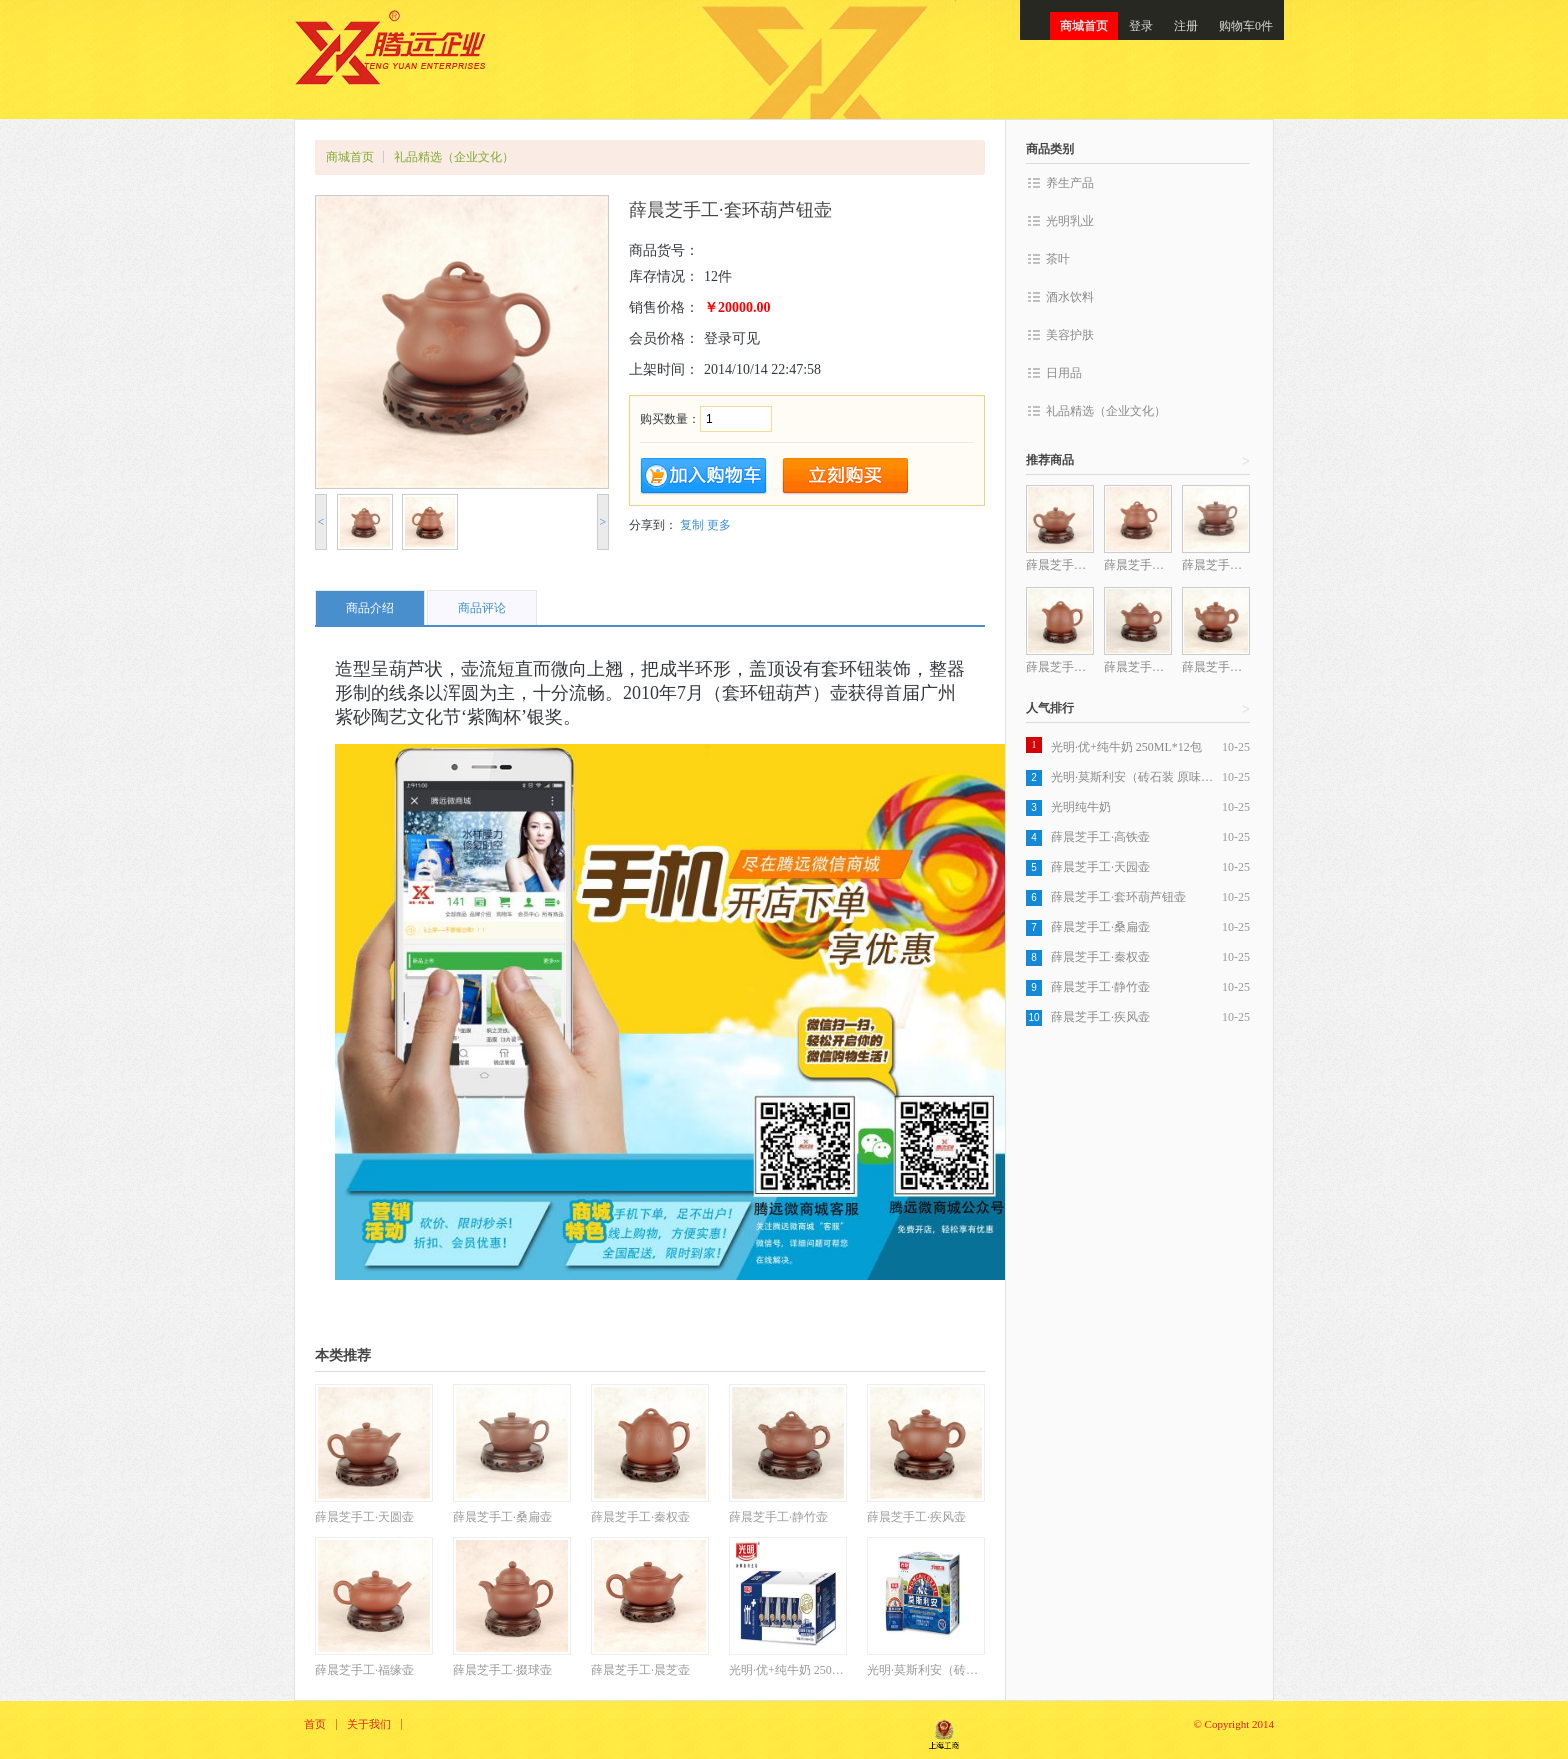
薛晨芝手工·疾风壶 (1100, 1017)
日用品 (1064, 373)
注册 (1186, 26)
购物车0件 (1246, 26)
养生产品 (1070, 183)
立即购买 (845, 476)
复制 (692, 525)
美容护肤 (1070, 335)
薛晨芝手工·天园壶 (1100, 867)
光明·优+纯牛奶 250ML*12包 (1126, 747)
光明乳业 (1070, 221)
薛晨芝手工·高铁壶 (1100, 837)
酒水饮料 (1070, 297)
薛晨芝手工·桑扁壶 (1100, 927)
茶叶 (1058, 259)
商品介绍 (370, 608)
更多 (719, 525)
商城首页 (1084, 26)
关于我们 (369, 1724)
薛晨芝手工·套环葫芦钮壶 (1118, 897)
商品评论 (482, 608)
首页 (315, 1724)
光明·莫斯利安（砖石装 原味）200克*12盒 (1136, 777)
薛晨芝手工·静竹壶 (1100, 987)
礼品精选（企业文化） (454, 157)
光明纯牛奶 (1081, 807)
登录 (1141, 26)
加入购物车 (703, 476)
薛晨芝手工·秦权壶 (1100, 957)
